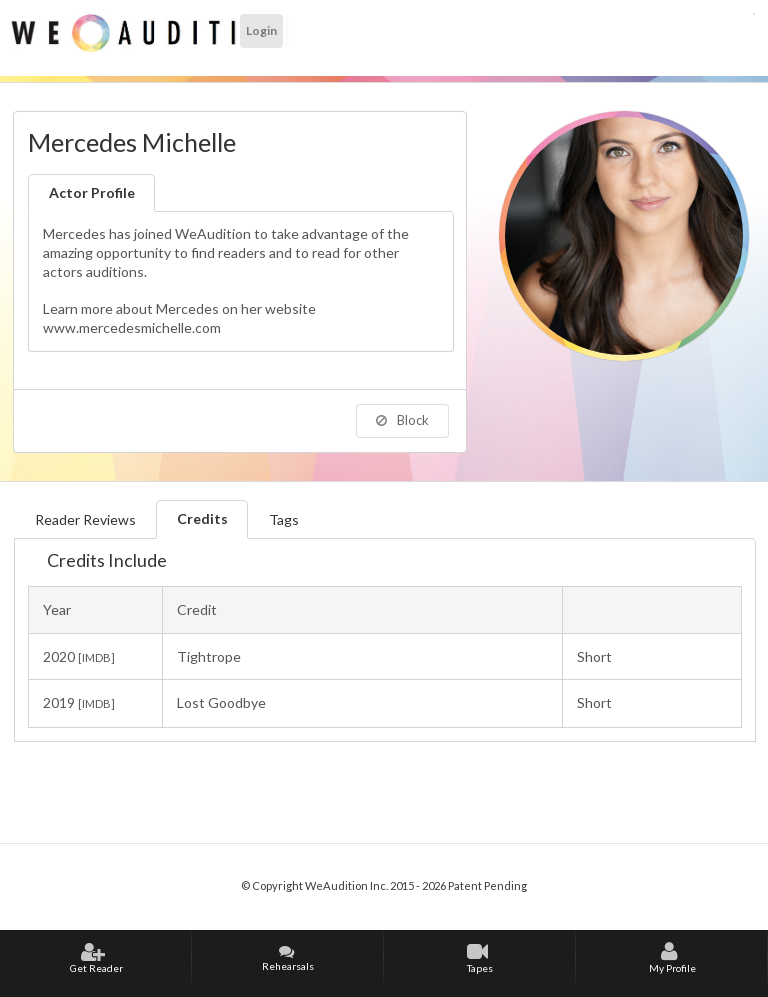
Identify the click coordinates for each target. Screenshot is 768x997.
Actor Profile (92, 192)
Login (261, 30)
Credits (202, 518)
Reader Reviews (85, 519)
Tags (284, 519)
